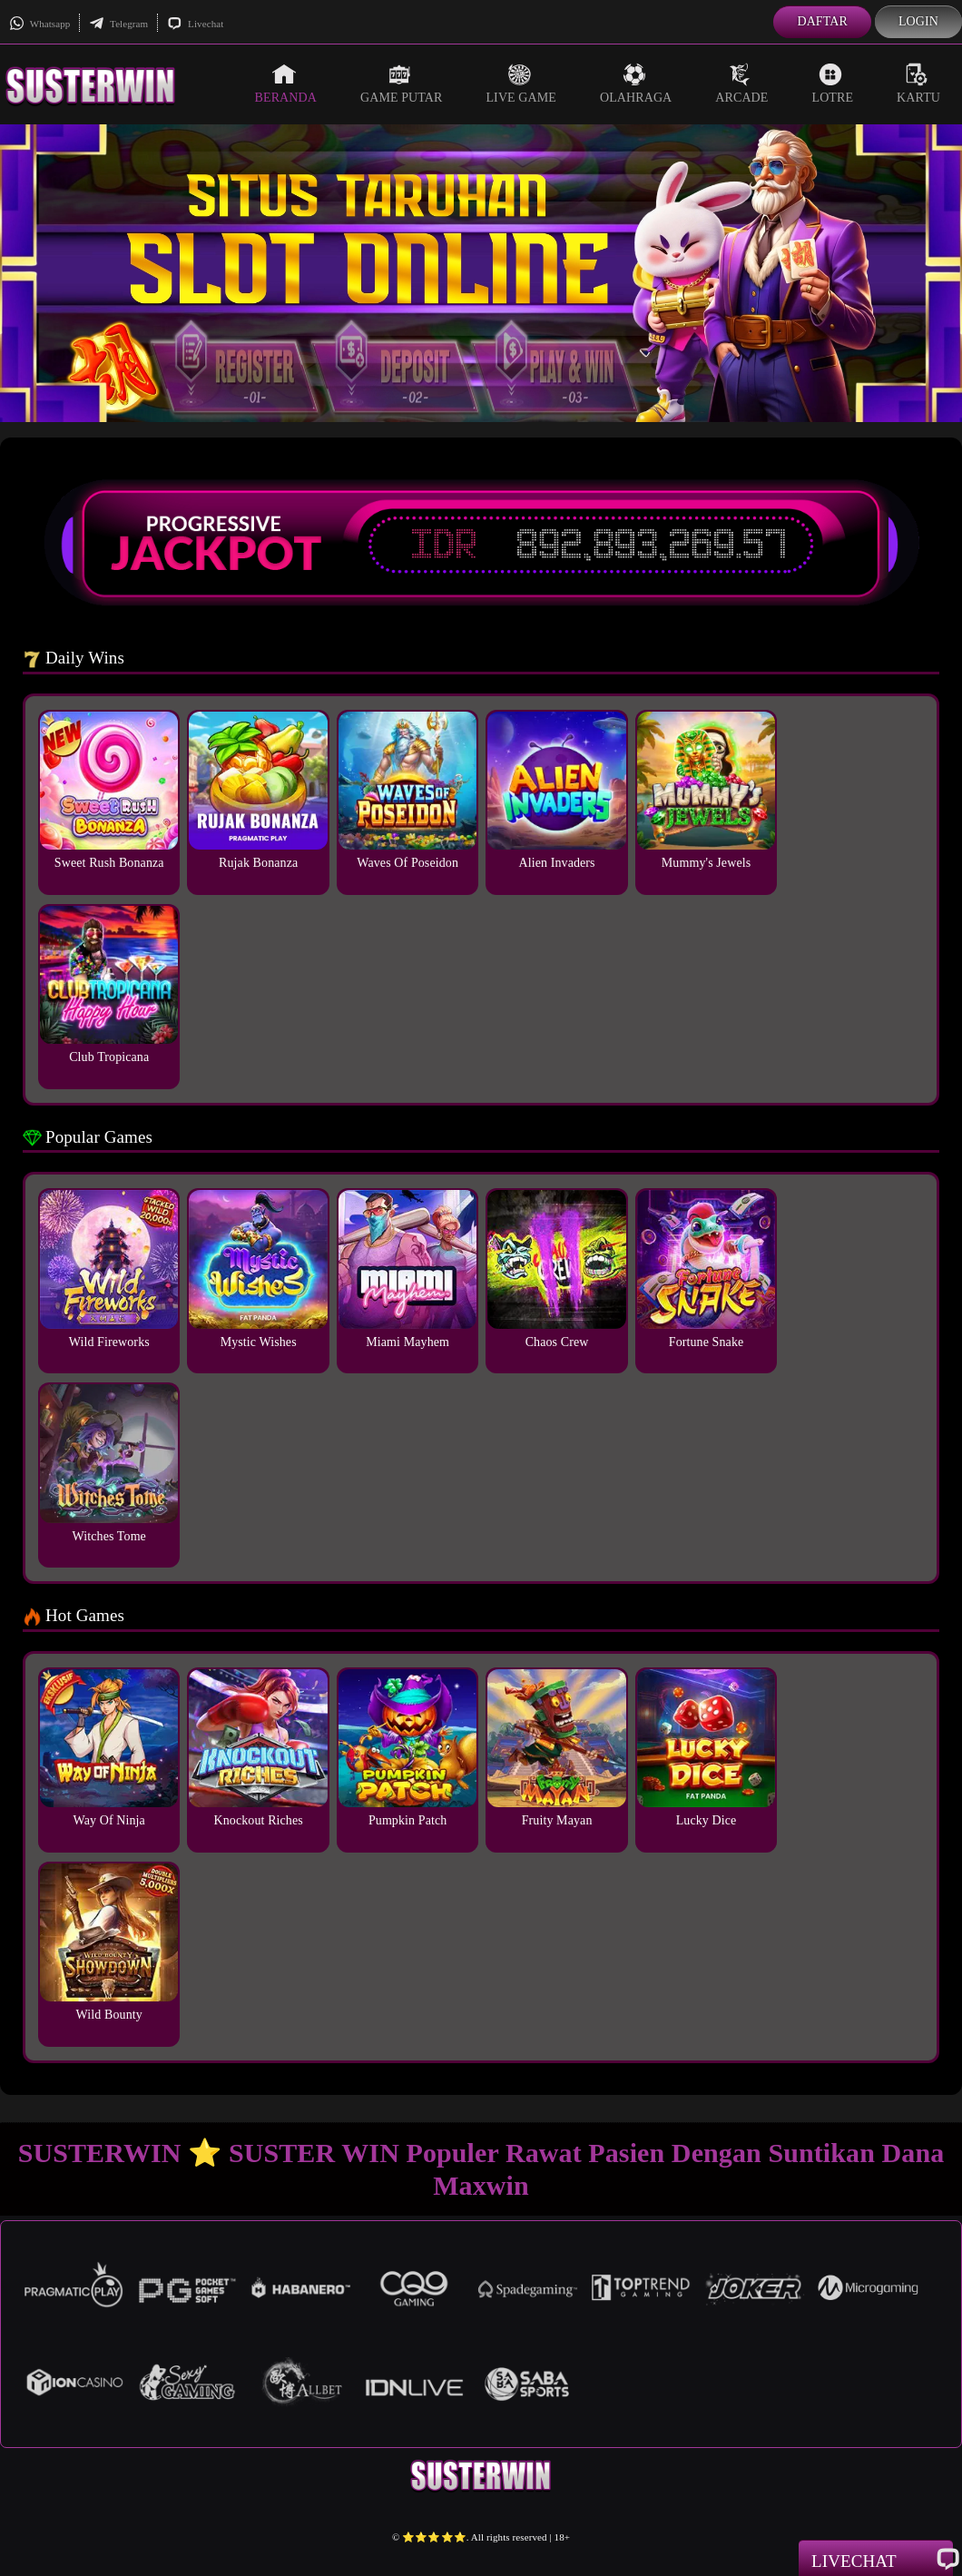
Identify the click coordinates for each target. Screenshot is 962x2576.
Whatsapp (39, 23)
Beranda (286, 83)
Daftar (822, 21)
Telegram (118, 23)
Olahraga (636, 83)
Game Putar (401, 83)
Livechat (195, 23)
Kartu (918, 83)
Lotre (833, 83)
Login (918, 21)
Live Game (521, 83)
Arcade (741, 83)
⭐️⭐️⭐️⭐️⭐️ (434, 2537)
